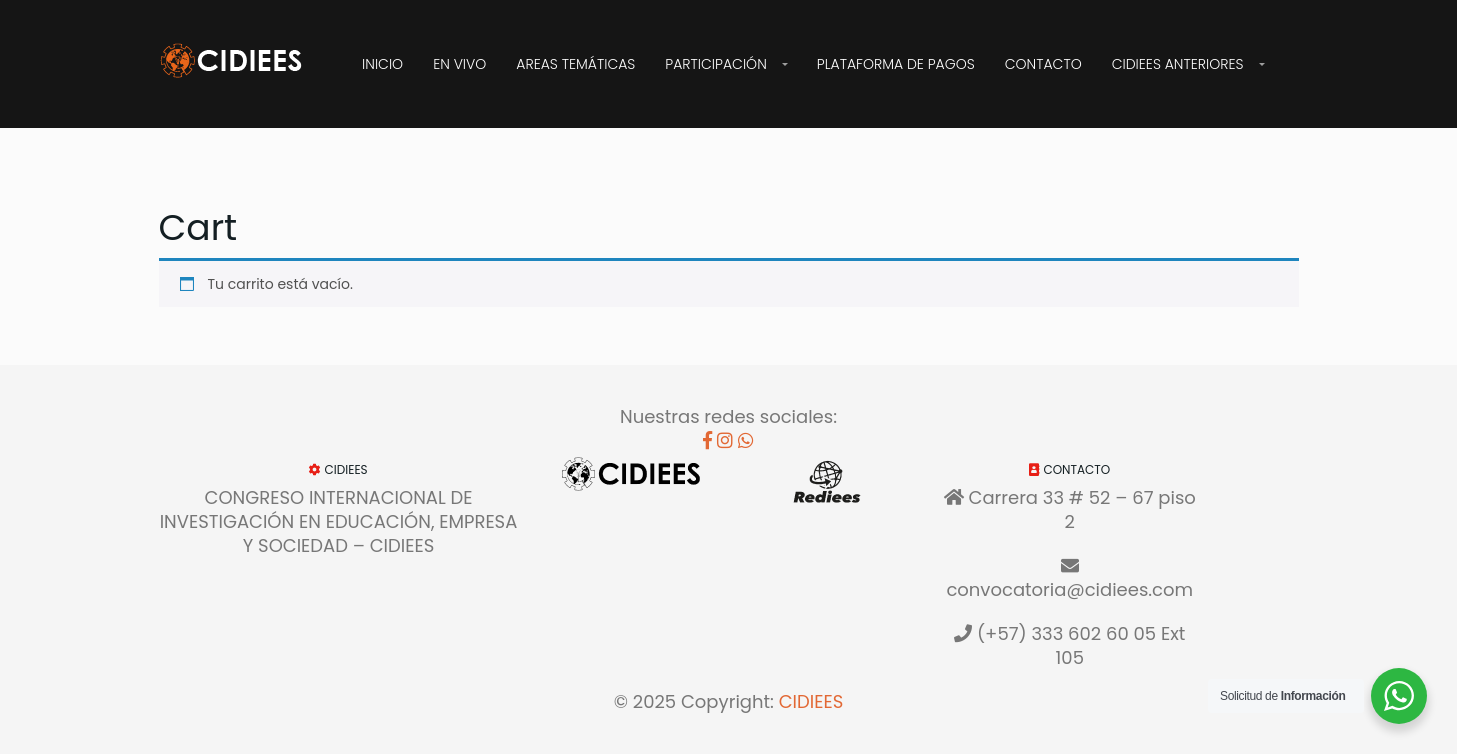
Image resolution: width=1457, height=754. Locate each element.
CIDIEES (811, 701)
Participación (715, 64)
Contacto (1043, 64)
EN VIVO (459, 64)
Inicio (382, 64)
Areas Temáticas (575, 64)
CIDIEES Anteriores (1178, 64)
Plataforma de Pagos (896, 64)
